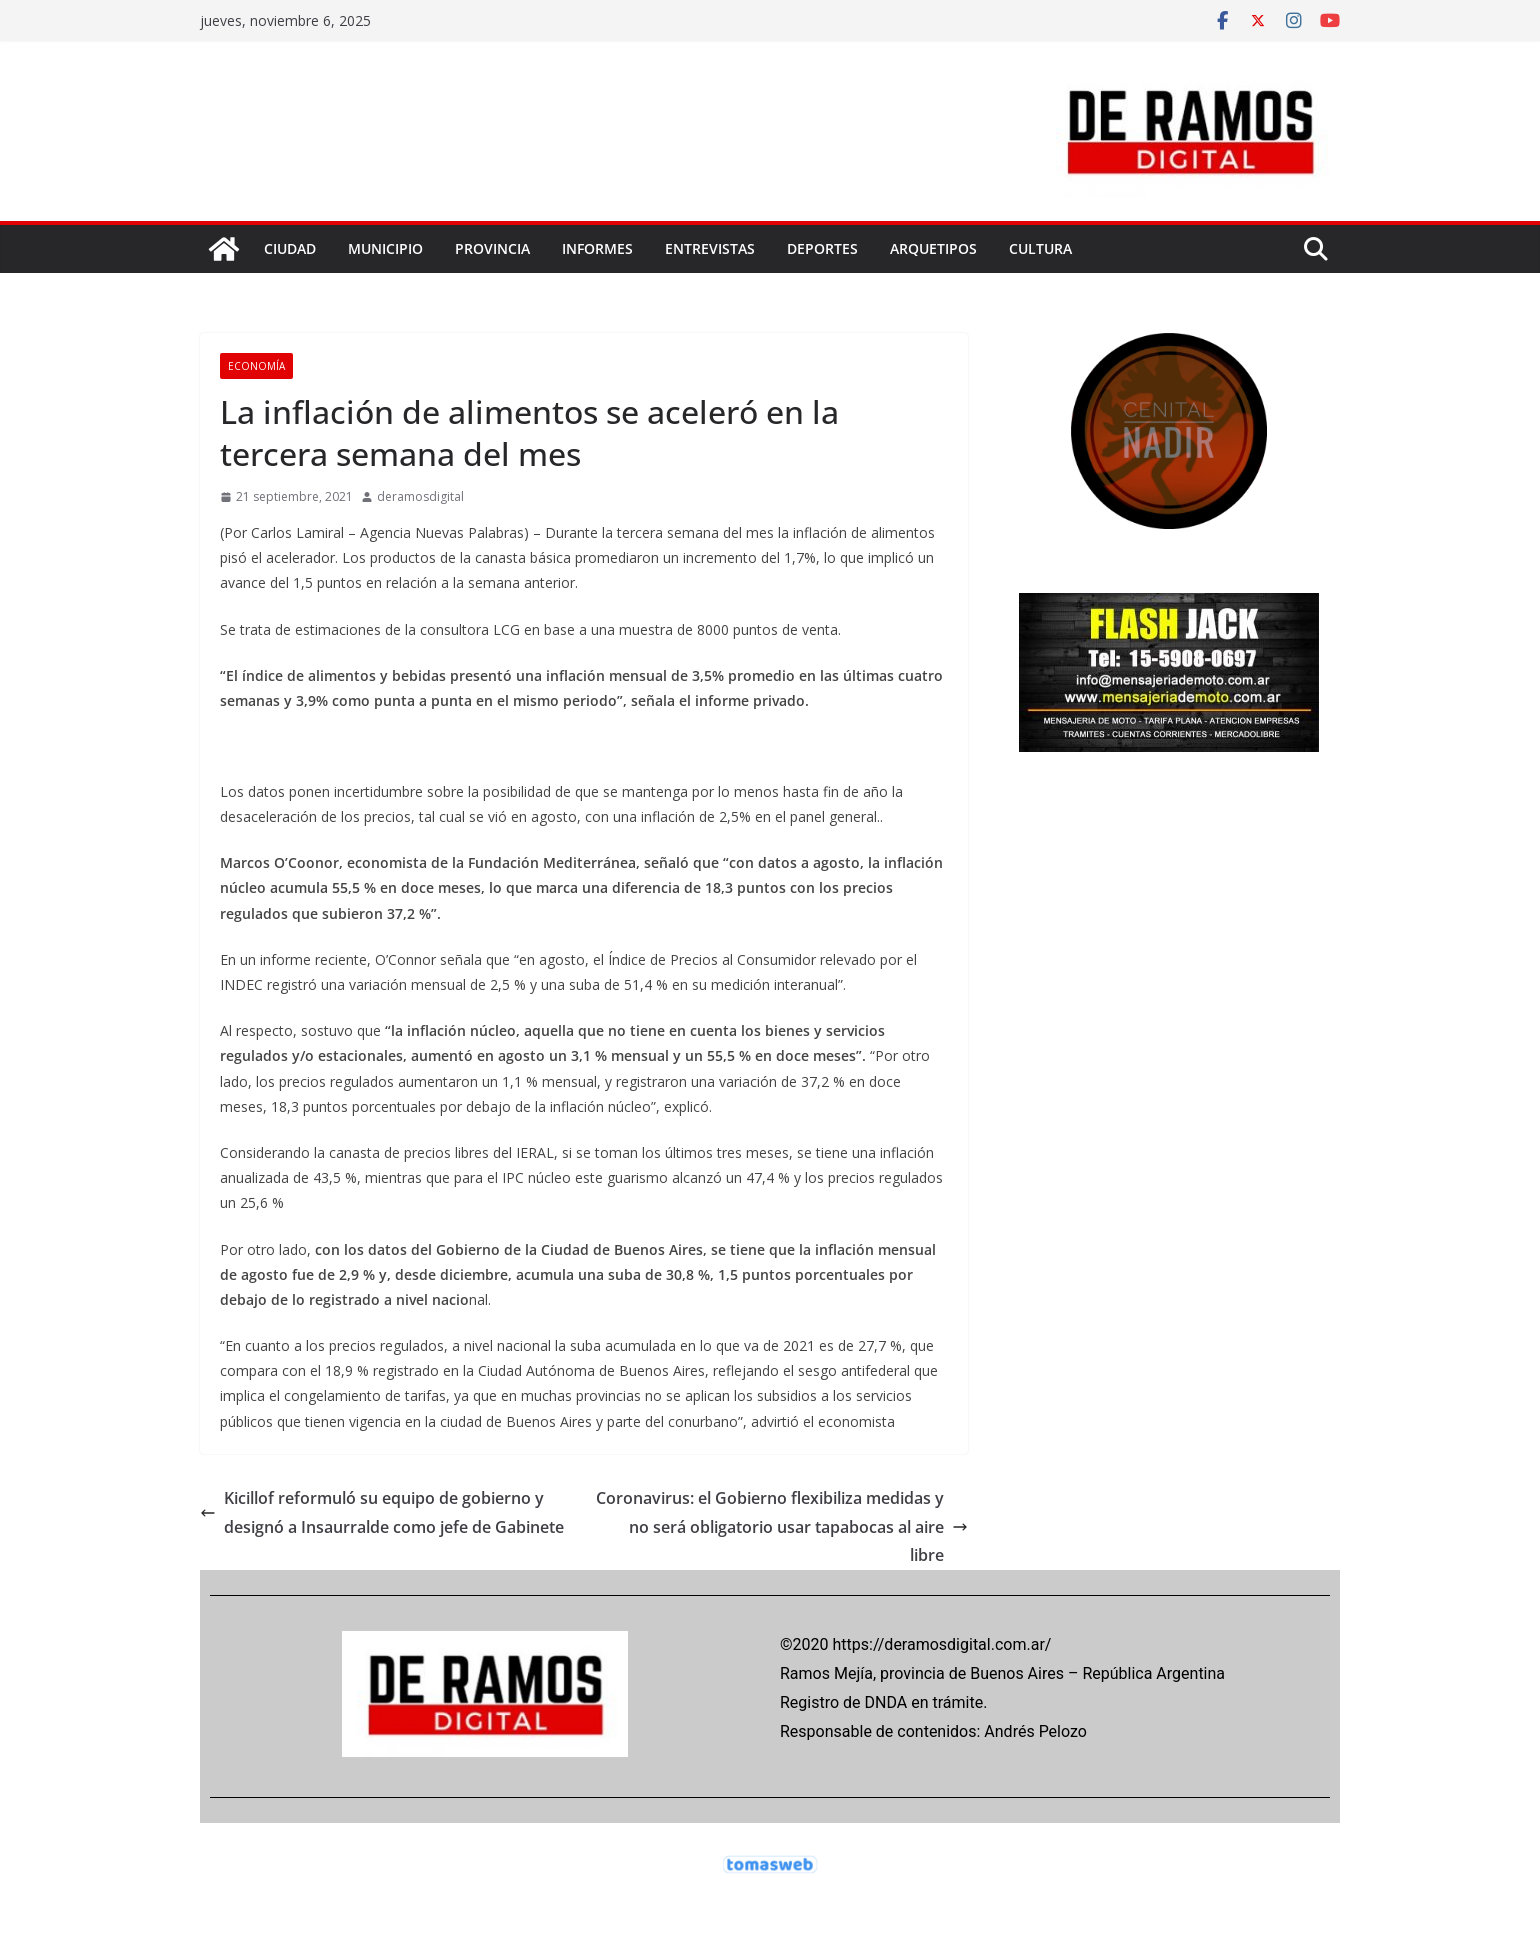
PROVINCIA (492, 248)
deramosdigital (420, 496)
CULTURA (1040, 248)
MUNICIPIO (385, 248)
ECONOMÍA (256, 366)
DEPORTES (822, 248)
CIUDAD (290, 248)
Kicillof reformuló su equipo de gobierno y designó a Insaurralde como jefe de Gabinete (382, 1512)
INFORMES (597, 248)
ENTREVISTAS (710, 248)
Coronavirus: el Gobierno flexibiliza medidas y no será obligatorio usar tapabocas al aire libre (782, 1527)
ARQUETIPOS (933, 248)
